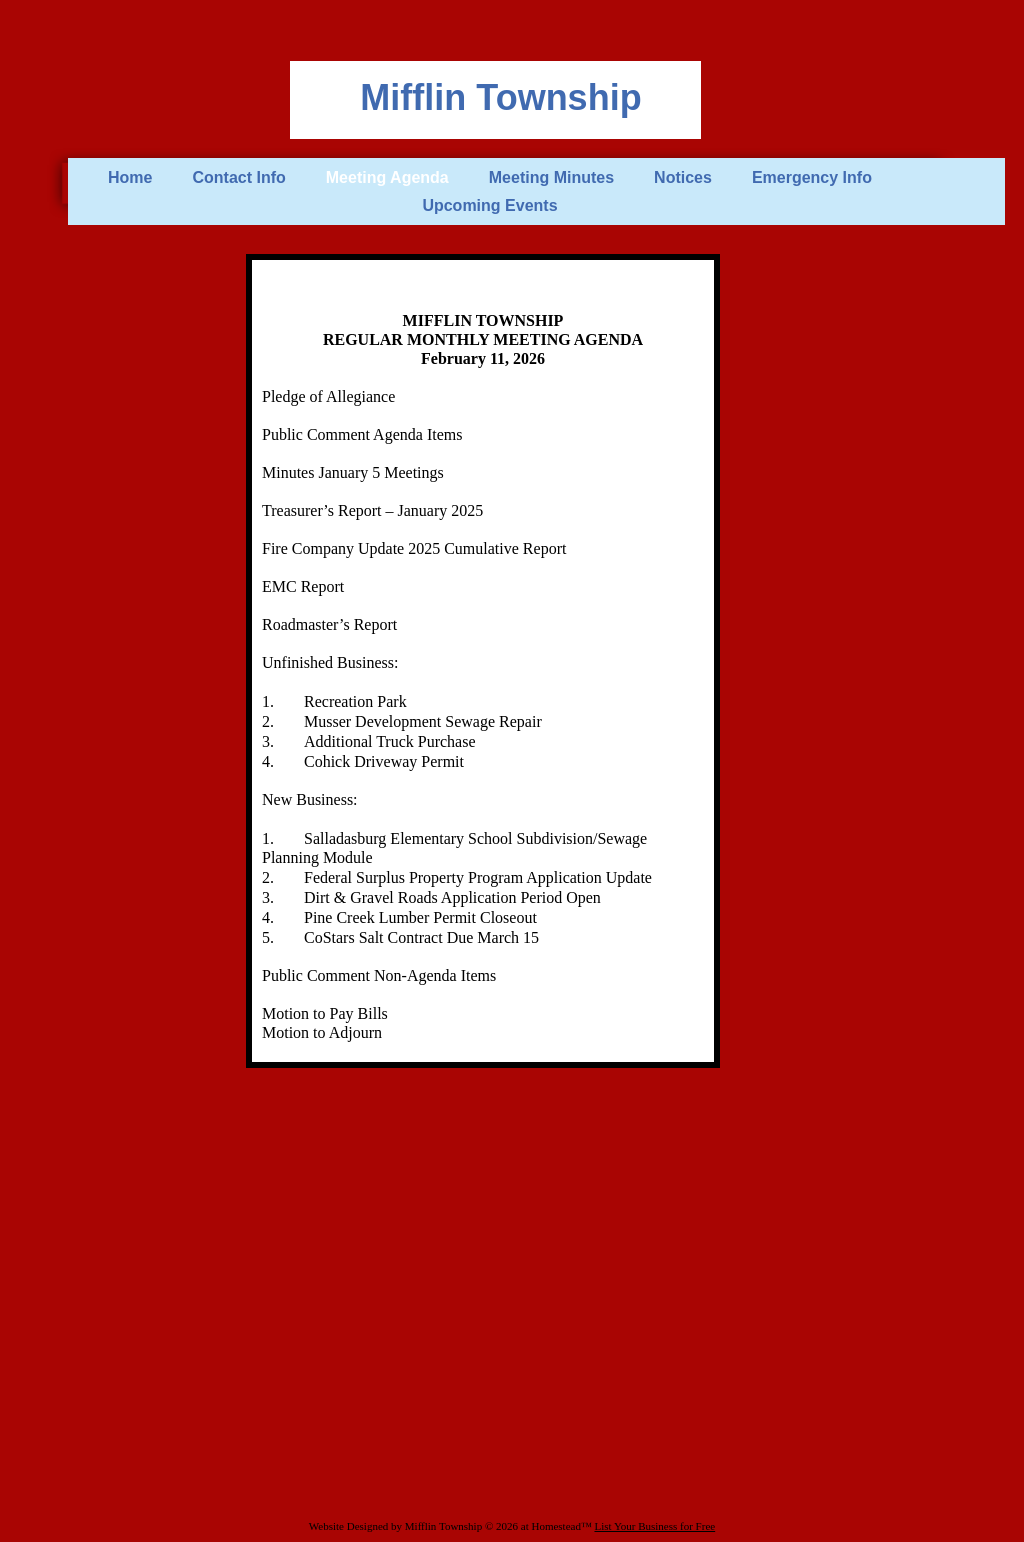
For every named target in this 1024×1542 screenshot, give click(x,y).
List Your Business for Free (654, 1526)
